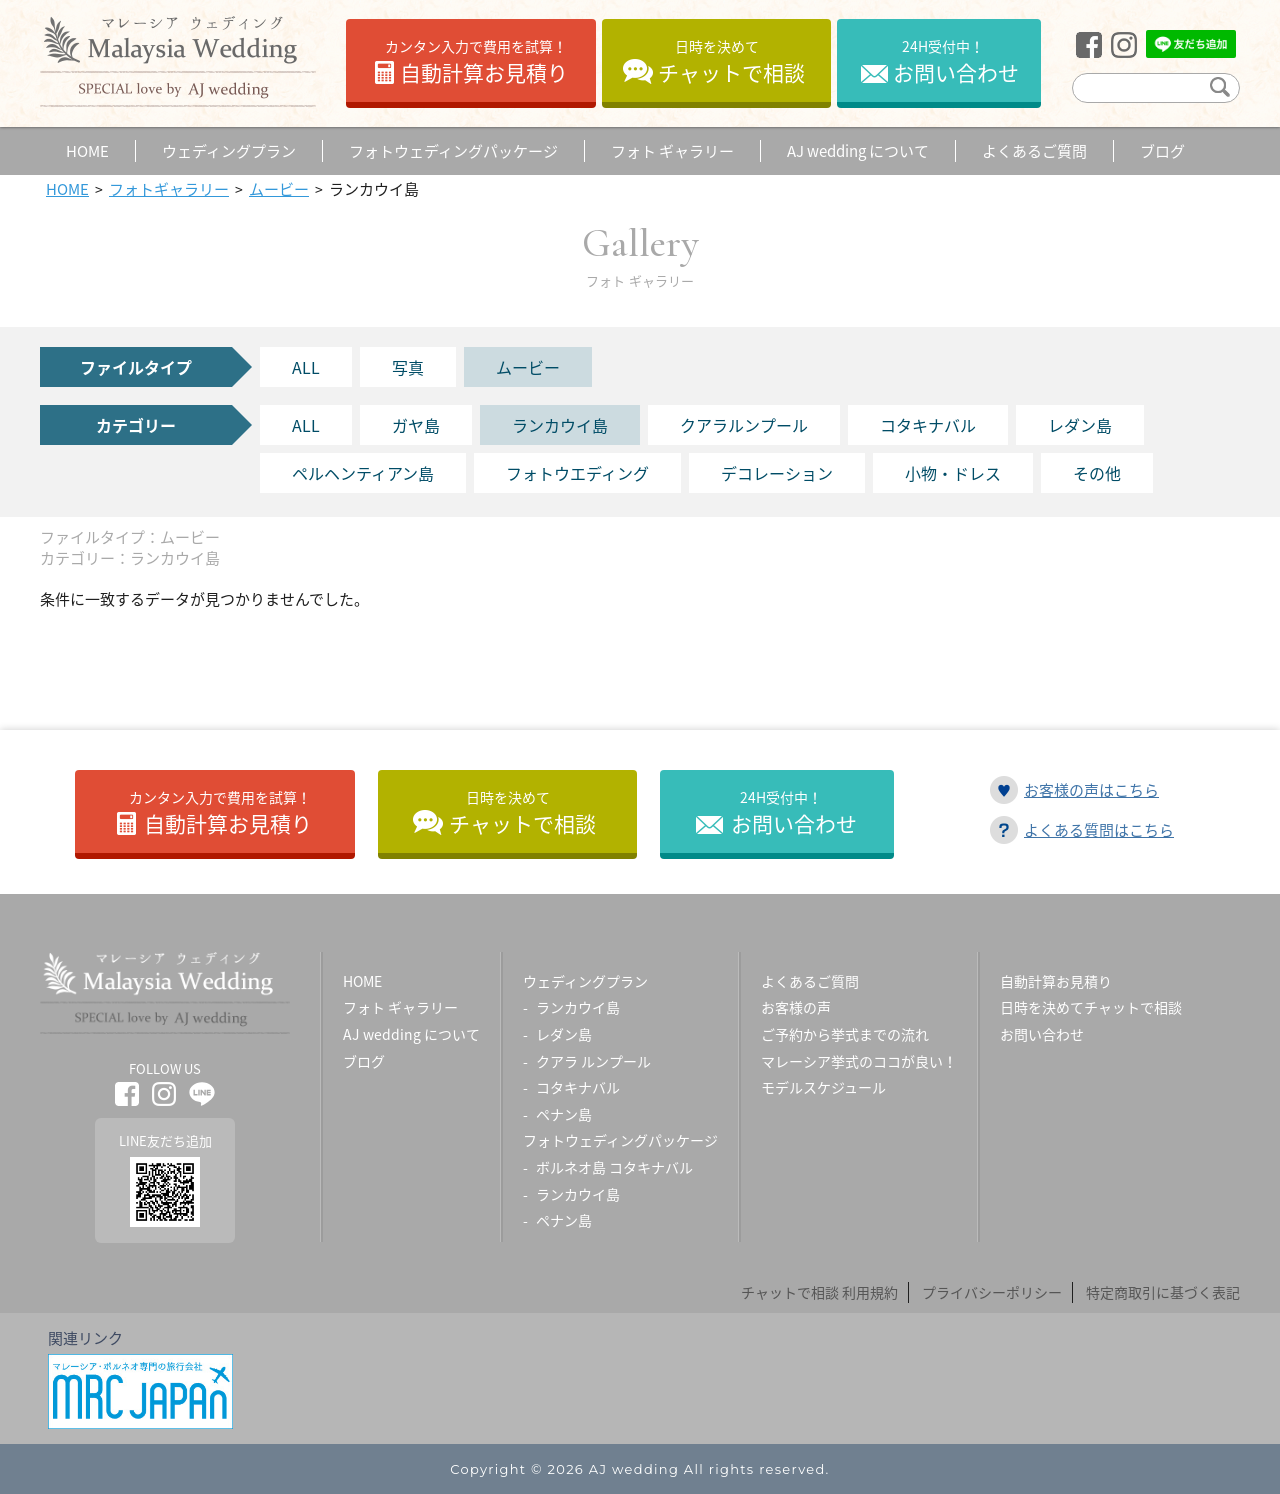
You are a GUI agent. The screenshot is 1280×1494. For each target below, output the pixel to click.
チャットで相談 (731, 62)
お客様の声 (796, 1007)
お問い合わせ (956, 62)
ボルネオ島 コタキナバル (614, 1167)
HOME (362, 981)
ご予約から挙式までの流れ (845, 1034)
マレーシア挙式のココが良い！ (859, 1061)
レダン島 (1080, 425)
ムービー (528, 367)
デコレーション (777, 473)
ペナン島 (564, 1114)
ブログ (364, 1061)
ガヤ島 (416, 425)
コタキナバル (928, 425)
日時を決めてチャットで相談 (1091, 1007)
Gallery (640, 254)
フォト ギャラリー (400, 1007)
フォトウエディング (577, 473)
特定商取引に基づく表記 (1163, 1292)
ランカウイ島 (560, 425)
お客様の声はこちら (1091, 790)
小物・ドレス (953, 473)
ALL (306, 367)
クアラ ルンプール (593, 1061)
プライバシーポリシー (992, 1292)
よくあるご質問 (810, 981)
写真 (408, 367)
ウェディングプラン (585, 981)
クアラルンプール (744, 425)
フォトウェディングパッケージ (620, 1140)
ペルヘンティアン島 (363, 473)
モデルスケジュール (823, 1087)
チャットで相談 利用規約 (819, 1292)
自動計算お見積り (476, 62)
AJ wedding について (411, 1034)
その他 (1097, 473)
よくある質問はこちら (1099, 830)
